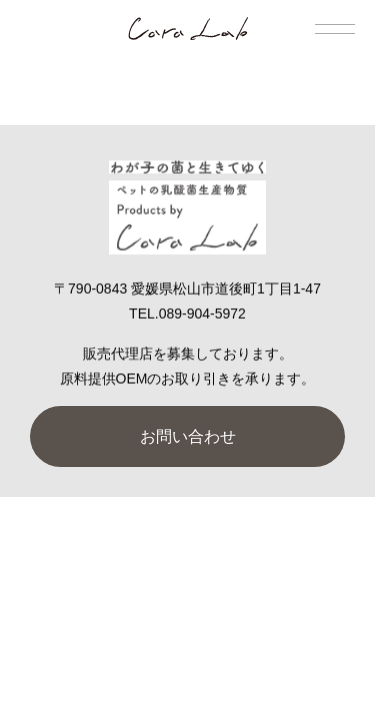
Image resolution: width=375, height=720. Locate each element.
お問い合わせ (188, 436)
